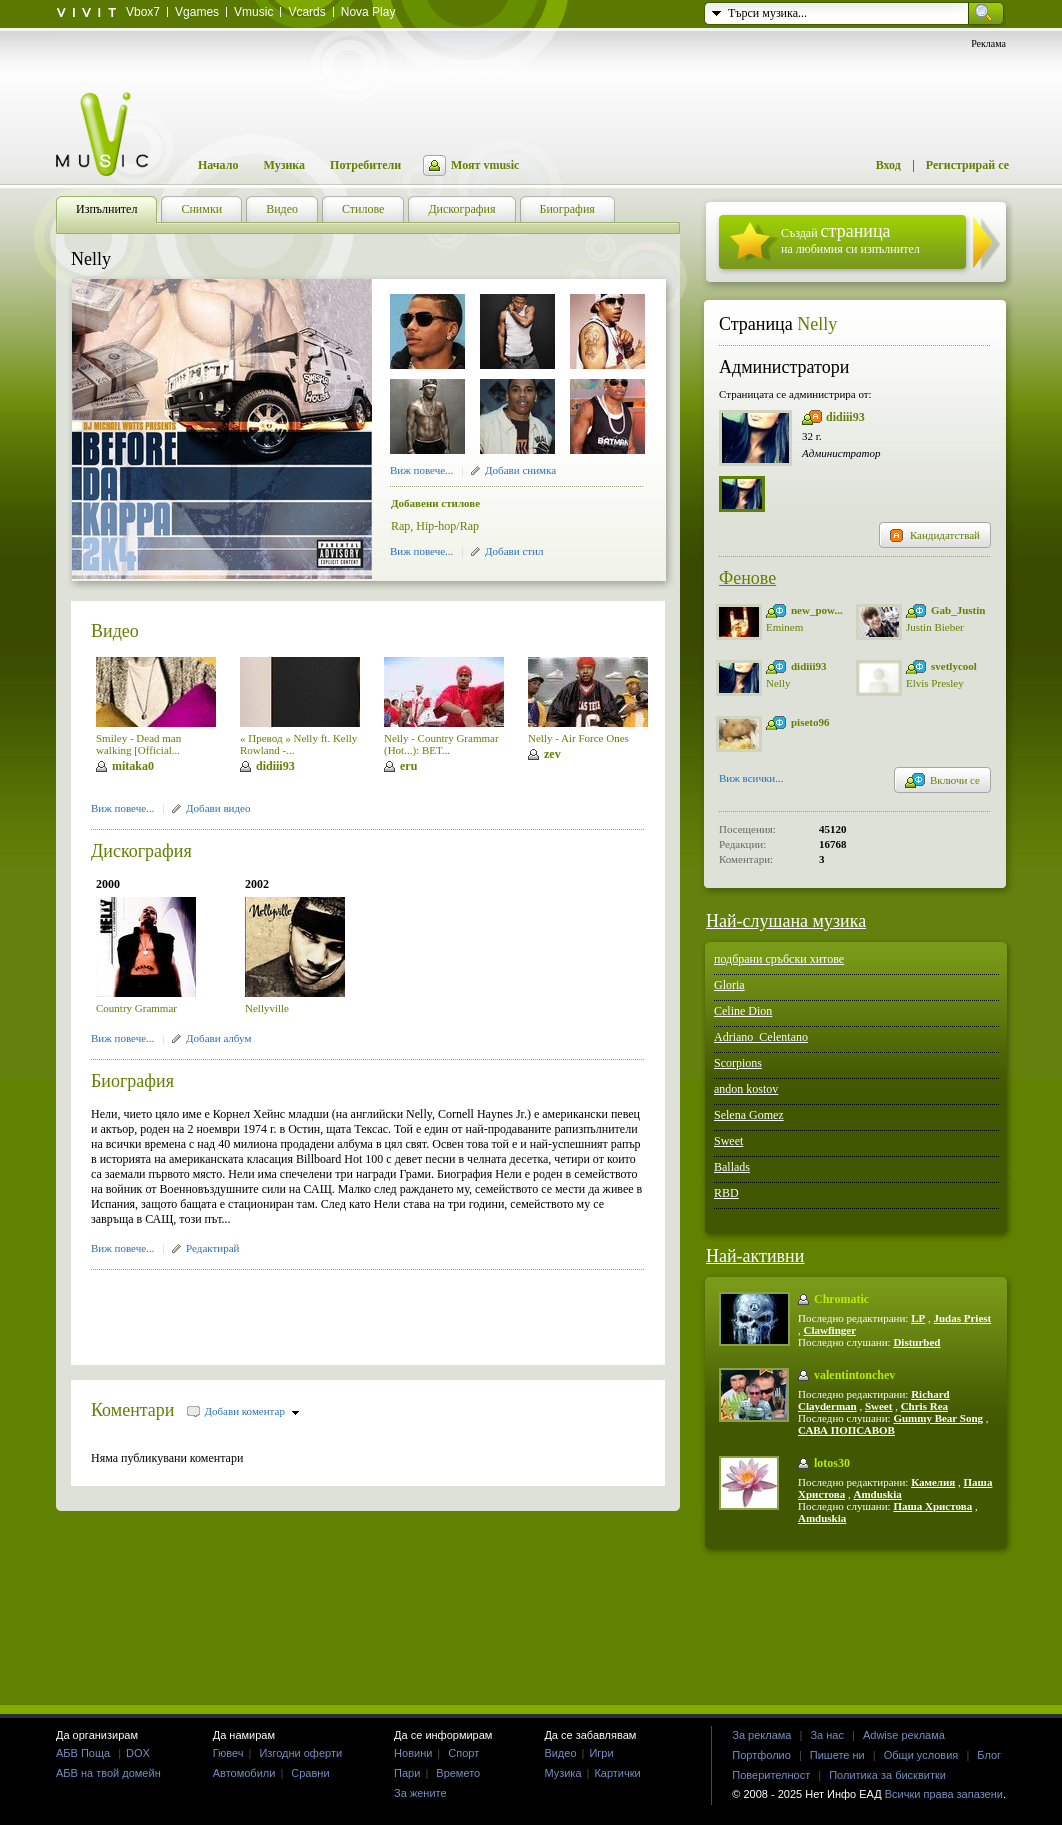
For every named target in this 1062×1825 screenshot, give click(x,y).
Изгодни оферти (300, 1753)
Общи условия (921, 1755)
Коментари (133, 1410)
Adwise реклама (904, 1735)
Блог (989, 1755)
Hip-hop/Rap (447, 526)
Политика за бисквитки (887, 1775)
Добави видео (218, 808)
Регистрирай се (967, 165)
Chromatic (841, 1299)
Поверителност (771, 1775)
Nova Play (368, 12)
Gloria (729, 985)
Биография (132, 1081)
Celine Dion (743, 1011)
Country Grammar (136, 1008)
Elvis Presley (935, 683)
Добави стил (514, 551)
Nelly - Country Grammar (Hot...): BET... (441, 744)
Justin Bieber (935, 627)
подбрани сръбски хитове (779, 959)
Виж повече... (421, 470)
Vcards (306, 12)
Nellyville (267, 1008)
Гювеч (228, 1753)
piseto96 (810, 722)
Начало (218, 165)
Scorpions (738, 1063)
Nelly (817, 324)
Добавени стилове (435, 503)
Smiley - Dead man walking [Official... (138, 744)
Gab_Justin (958, 610)
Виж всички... (751, 780)
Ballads (732, 1167)
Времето (458, 1773)
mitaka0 (133, 766)
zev (552, 754)
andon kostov (746, 1089)
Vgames (197, 12)
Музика (284, 165)
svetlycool (954, 666)
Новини (413, 1753)
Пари (407, 1773)
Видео (115, 631)
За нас (827, 1735)
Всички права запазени (944, 1794)
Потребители (365, 165)
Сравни (310, 1773)
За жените (420, 1793)
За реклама (761, 1735)
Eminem (784, 627)
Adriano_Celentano (761, 1037)
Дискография (141, 851)
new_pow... (817, 610)
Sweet (728, 1141)
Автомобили (244, 1773)
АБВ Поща (83, 1753)
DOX (138, 1753)
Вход (888, 165)
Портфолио (761, 1755)
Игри (601, 1753)
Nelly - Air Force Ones (578, 738)
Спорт (463, 1753)
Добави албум (218, 1038)
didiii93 (275, 766)
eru (408, 766)
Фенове (747, 578)
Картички (617, 1773)
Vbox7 (143, 12)
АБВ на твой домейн (108, 1773)
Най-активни (755, 1256)
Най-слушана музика (786, 921)
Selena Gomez (749, 1115)
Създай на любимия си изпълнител (850, 238)
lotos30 (832, 1463)
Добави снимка (520, 470)
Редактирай (212, 1248)
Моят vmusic (485, 165)
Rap (400, 526)
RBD (726, 1193)
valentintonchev (854, 1375)
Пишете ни (837, 1755)
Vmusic (253, 12)
